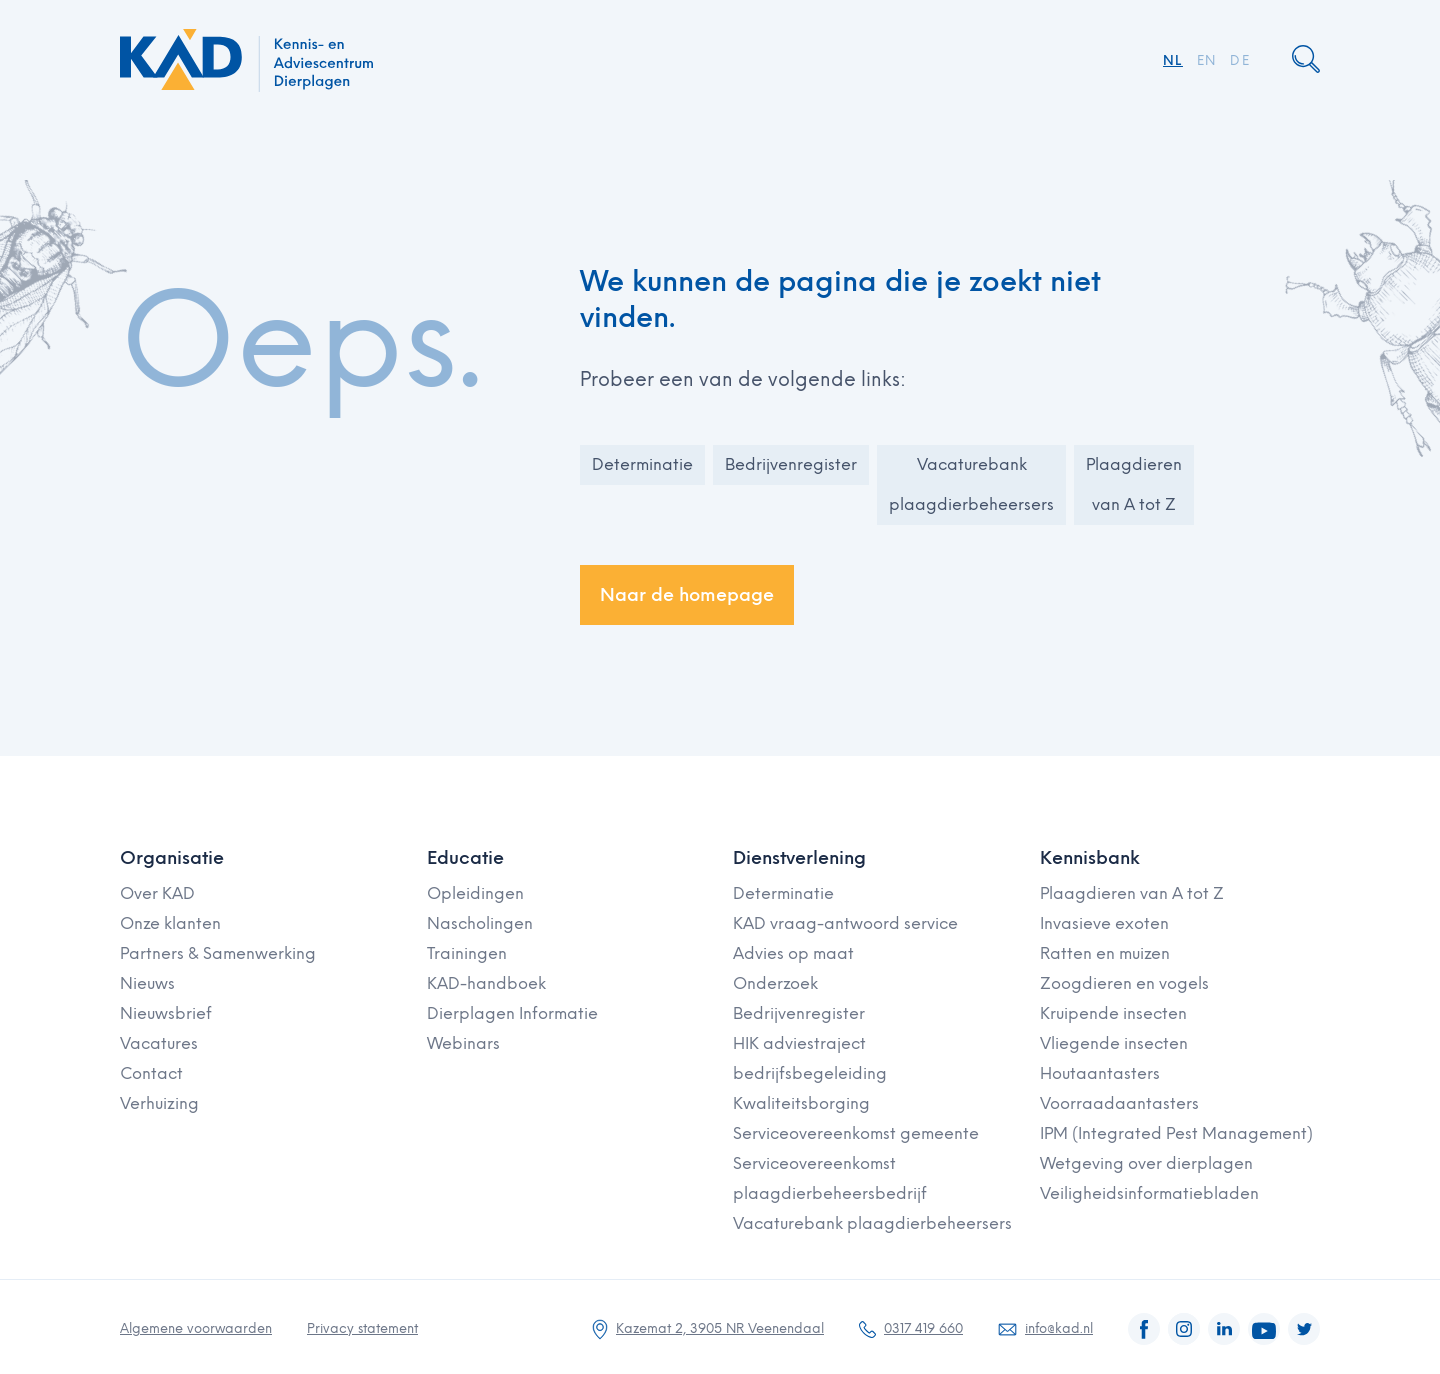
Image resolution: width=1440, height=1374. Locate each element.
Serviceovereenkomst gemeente (856, 1133)
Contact (151, 1073)
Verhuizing (159, 1103)
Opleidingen (475, 893)
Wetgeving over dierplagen (1146, 1163)
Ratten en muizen (1105, 953)
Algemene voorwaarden (196, 1328)
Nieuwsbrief (166, 1013)
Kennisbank (1090, 858)
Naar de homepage (687, 595)
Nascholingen (480, 923)
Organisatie (172, 858)
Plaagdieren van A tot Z (1134, 484)
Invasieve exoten (1104, 923)
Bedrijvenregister (791, 464)
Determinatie (642, 464)
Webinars (463, 1043)
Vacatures (159, 1043)
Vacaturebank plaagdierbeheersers (971, 484)
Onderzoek (775, 983)
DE (1240, 60)
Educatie (465, 858)
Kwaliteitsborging (801, 1103)
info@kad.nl (1059, 1328)
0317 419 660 (923, 1328)
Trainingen (467, 953)
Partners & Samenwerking (218, 953)
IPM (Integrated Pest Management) (1176, 1133)
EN (1207, 60)
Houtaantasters (1100, 1073)
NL (1173, 60)
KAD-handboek (486, 983)
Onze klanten (170, 923)
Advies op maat (793, 953)
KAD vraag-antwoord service (845, 923)
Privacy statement (362, 1328)
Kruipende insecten (1113, 1013)
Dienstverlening (799, 858)
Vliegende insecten (1114, 1043)
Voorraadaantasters (1119, 1103)
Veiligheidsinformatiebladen (1149, 1193)
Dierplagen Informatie (512, 1013)
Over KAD (157, 893)
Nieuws (147, 983)
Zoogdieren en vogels (1124, 983)
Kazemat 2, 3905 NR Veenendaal (720, 1328)
